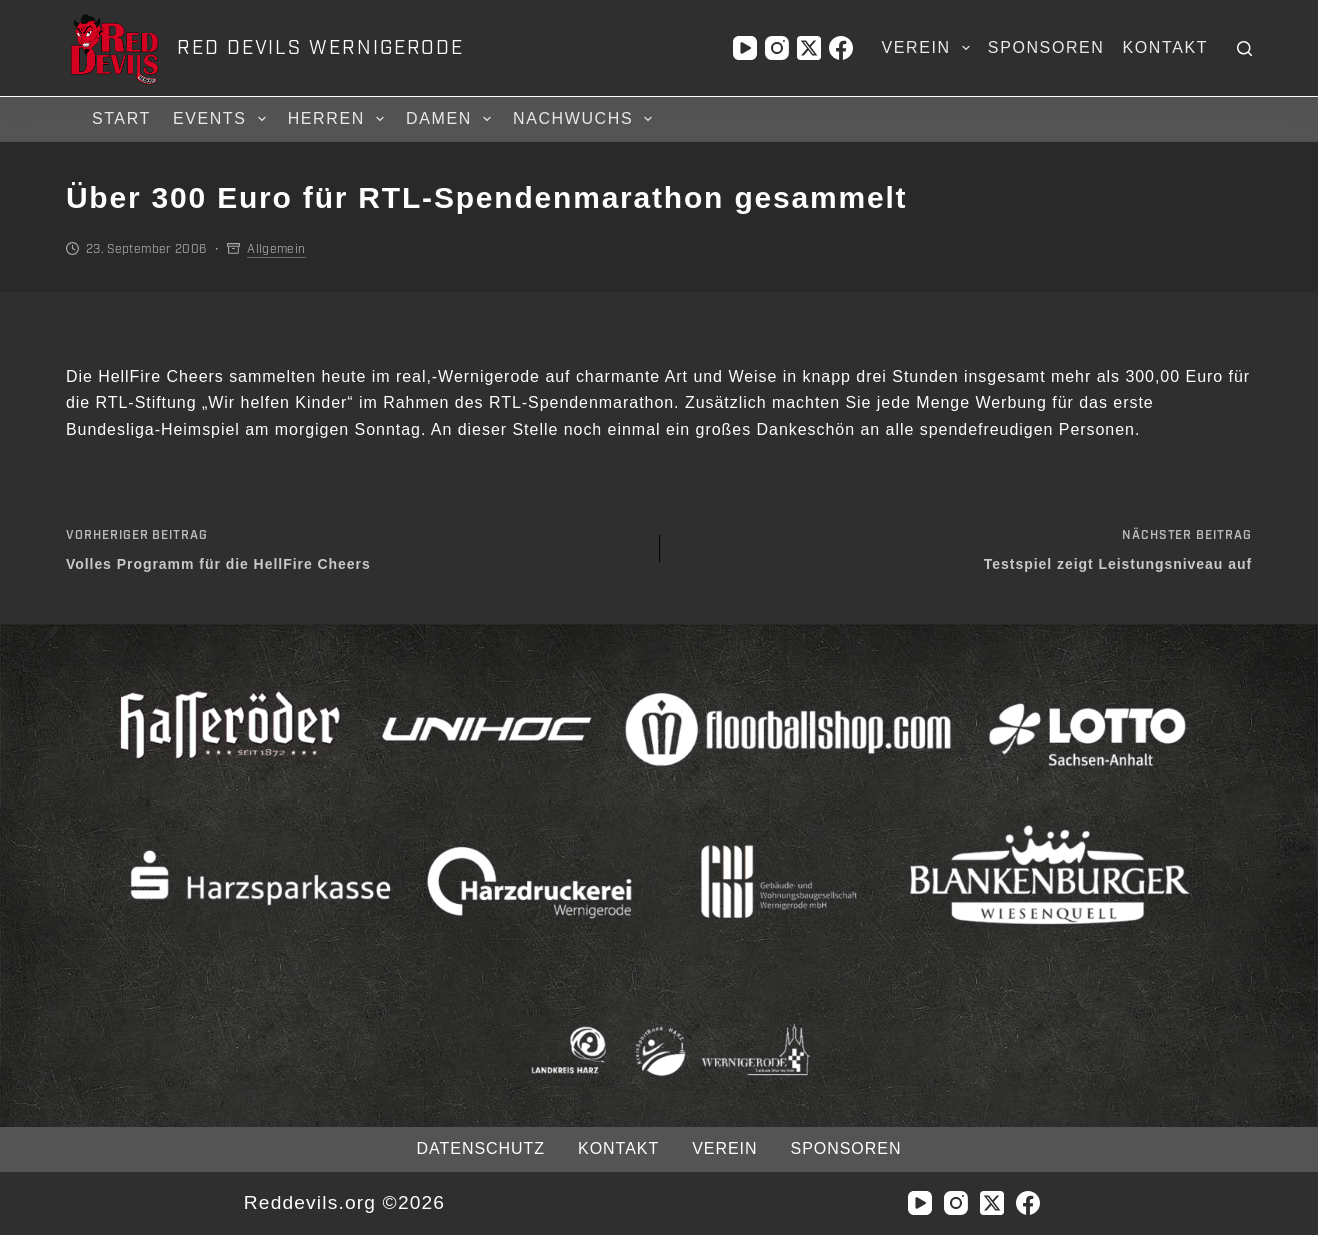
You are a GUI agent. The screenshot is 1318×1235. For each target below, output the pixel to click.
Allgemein (276, 249)
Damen (451, 119)
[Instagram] (777, 48)
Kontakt (1166, 47)
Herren (339, 119)
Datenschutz (481, 1148)
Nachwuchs (585, 119)
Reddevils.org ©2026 (344, 1202)
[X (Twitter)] (809, 48)
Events (222, 119)
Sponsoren (1046, 47)
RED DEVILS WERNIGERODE (320, 48)
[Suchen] (1244, 48)
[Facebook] (841, 48)
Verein (930, 48)
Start (121, 118)
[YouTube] (745, 48)
